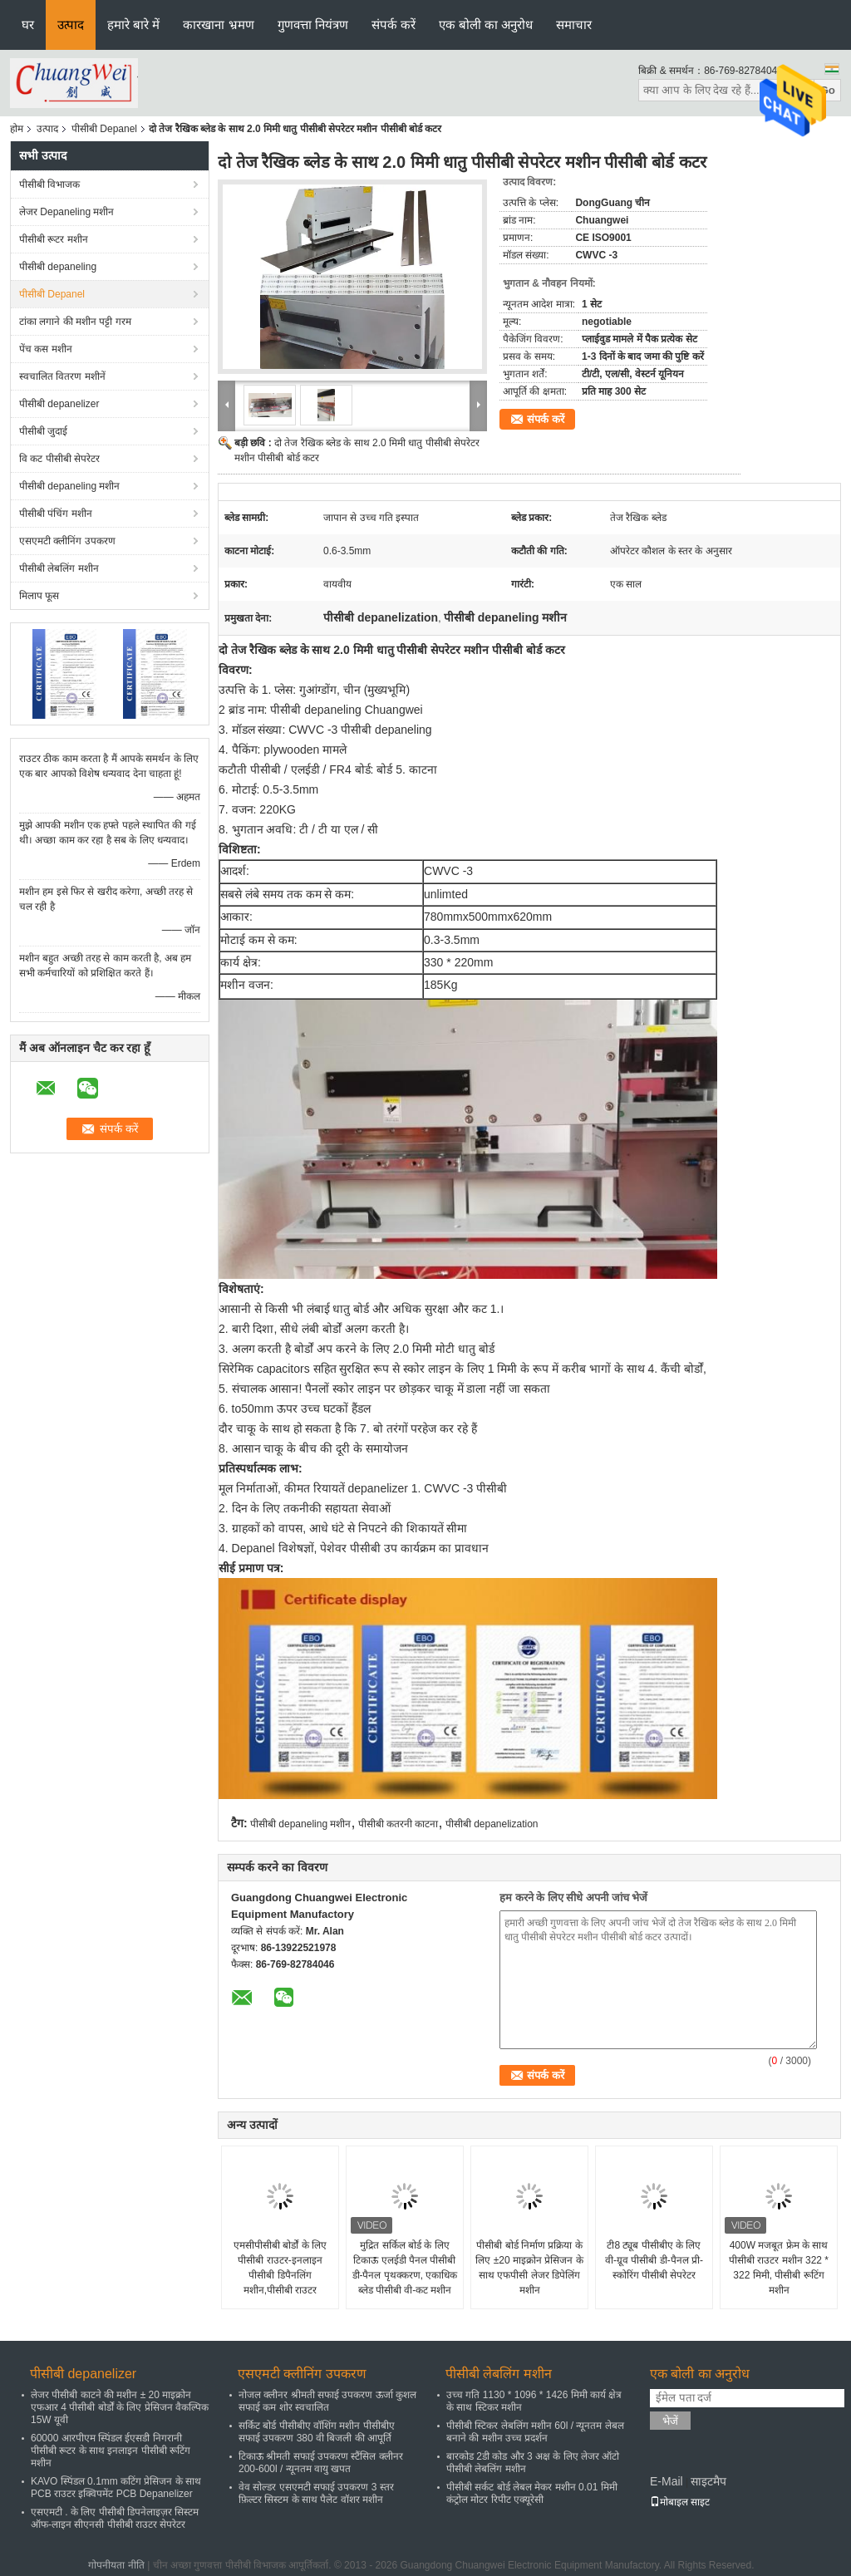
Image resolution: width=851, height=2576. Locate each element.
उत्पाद (70, 24)
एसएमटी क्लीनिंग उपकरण (67, 541)
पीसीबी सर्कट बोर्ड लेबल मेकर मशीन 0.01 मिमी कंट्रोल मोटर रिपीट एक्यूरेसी (531, 2493)
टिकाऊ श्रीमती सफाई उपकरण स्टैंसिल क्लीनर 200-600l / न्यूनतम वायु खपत (321, 2463)
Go (827, 90)
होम (16, 129)
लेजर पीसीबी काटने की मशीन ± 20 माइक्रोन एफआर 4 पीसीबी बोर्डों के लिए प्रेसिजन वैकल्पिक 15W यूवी (120, 2407)
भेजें (670, 2421)
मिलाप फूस (39, 596)
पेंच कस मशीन (45, 349)
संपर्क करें (393, 24)
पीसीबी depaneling (57, 267)
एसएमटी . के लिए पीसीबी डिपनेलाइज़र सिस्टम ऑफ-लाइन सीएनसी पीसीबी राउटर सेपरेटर (115, 2518)
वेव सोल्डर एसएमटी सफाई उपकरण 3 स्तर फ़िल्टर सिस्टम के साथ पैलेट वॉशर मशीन (316, 2493)
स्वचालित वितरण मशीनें (62, 376)
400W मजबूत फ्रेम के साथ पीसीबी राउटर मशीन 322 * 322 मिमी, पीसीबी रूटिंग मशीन (779, 2267)
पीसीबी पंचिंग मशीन (55, 513)
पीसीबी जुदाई (43, 431)
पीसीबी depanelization (492, 1824)
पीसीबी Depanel (104, 129)
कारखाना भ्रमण (218, 24)
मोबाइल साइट (680, 2502)
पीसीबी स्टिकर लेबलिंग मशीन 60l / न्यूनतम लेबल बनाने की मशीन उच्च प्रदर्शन (535, 2432)
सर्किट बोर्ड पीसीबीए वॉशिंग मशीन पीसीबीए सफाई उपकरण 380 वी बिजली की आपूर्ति (317, 2432)
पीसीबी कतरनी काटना (398, 1824)
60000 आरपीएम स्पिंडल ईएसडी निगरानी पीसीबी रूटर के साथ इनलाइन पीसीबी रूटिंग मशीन (110, 2450)
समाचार (574, 24)
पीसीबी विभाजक (49, 184)
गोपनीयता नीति (116, 2565)
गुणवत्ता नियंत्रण (313, 24)
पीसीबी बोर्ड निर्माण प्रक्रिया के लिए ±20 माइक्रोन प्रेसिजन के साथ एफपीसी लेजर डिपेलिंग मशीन (529, 2267)
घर (28, 24)
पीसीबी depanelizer (59, 404)
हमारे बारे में (133, 24)
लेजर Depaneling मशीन (66, 212)
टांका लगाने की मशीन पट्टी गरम (75, 321)
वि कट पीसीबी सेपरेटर (59, 459)
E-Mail (666, 2481)
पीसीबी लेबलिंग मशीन (59, 568)
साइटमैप (708, 2481)
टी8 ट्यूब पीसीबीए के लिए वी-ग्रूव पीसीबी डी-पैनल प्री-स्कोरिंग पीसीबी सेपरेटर (654, 2260)
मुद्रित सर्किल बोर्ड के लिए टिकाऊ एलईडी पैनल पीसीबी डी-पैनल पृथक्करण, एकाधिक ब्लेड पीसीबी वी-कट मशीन (405, 2267)
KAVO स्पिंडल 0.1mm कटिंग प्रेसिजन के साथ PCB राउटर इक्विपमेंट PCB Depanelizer (116, 2487)
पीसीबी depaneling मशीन (69, 486)
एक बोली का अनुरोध (486, 24)
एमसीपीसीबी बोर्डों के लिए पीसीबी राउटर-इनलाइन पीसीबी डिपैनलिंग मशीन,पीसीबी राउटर (280, 2267)
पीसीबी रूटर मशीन (53, 239)
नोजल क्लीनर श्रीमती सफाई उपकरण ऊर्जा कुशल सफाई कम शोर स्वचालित (327, 2401)
